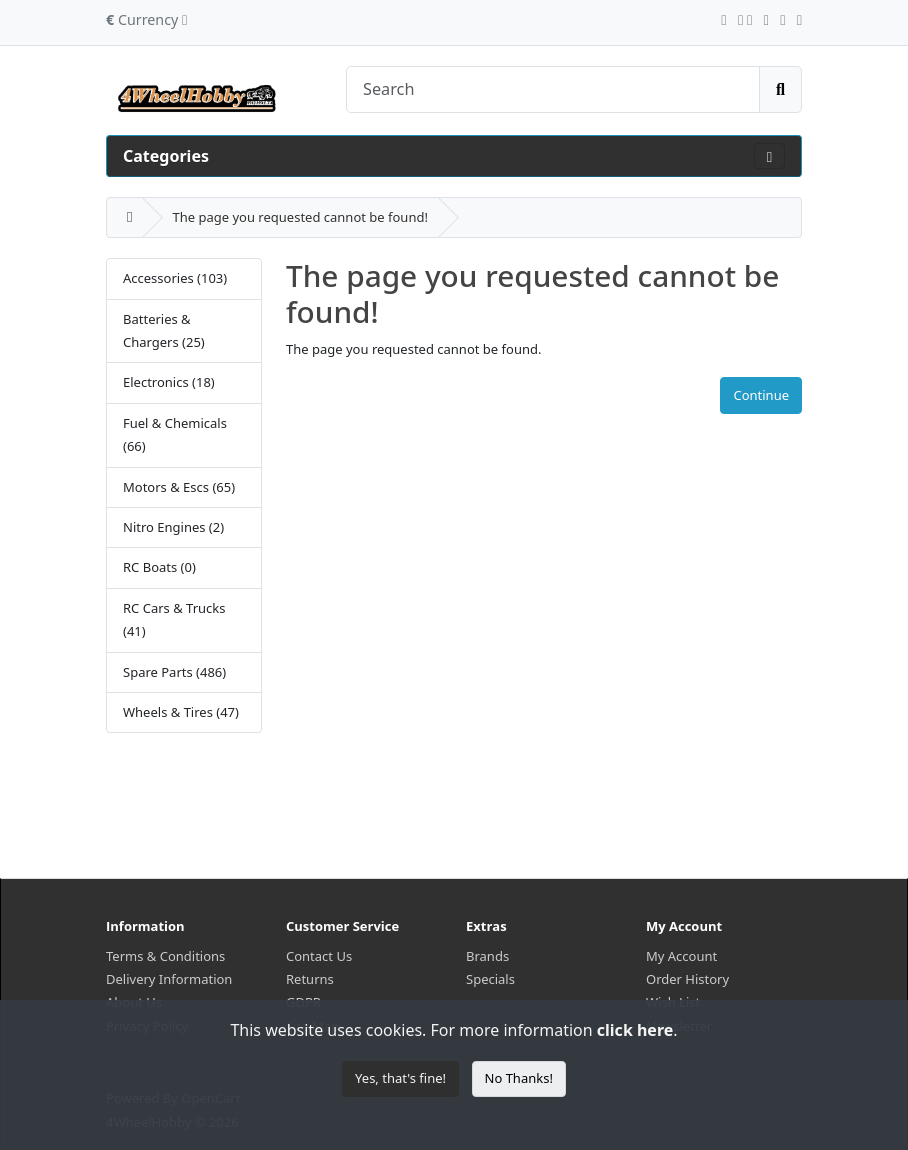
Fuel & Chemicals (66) (175, 434)
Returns (310, 979)
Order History (687, 979)
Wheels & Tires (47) (181, 712)
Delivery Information (169, 979)
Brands (487, 956)
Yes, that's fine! (400, 1078)
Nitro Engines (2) (173, 527)
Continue (761, 395)
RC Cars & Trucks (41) (174, 619)
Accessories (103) (175, 278)
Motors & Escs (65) (179, 487)
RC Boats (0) (159, 567)
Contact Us (319, 956)
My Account (681, 956)
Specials (490, 979)
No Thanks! (519, 1078)
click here (635, 1030)
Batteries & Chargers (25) (164, 330)
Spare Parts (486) (174, 672)
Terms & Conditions (165, 956)
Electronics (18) (169, 382)
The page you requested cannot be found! (299, 217)
